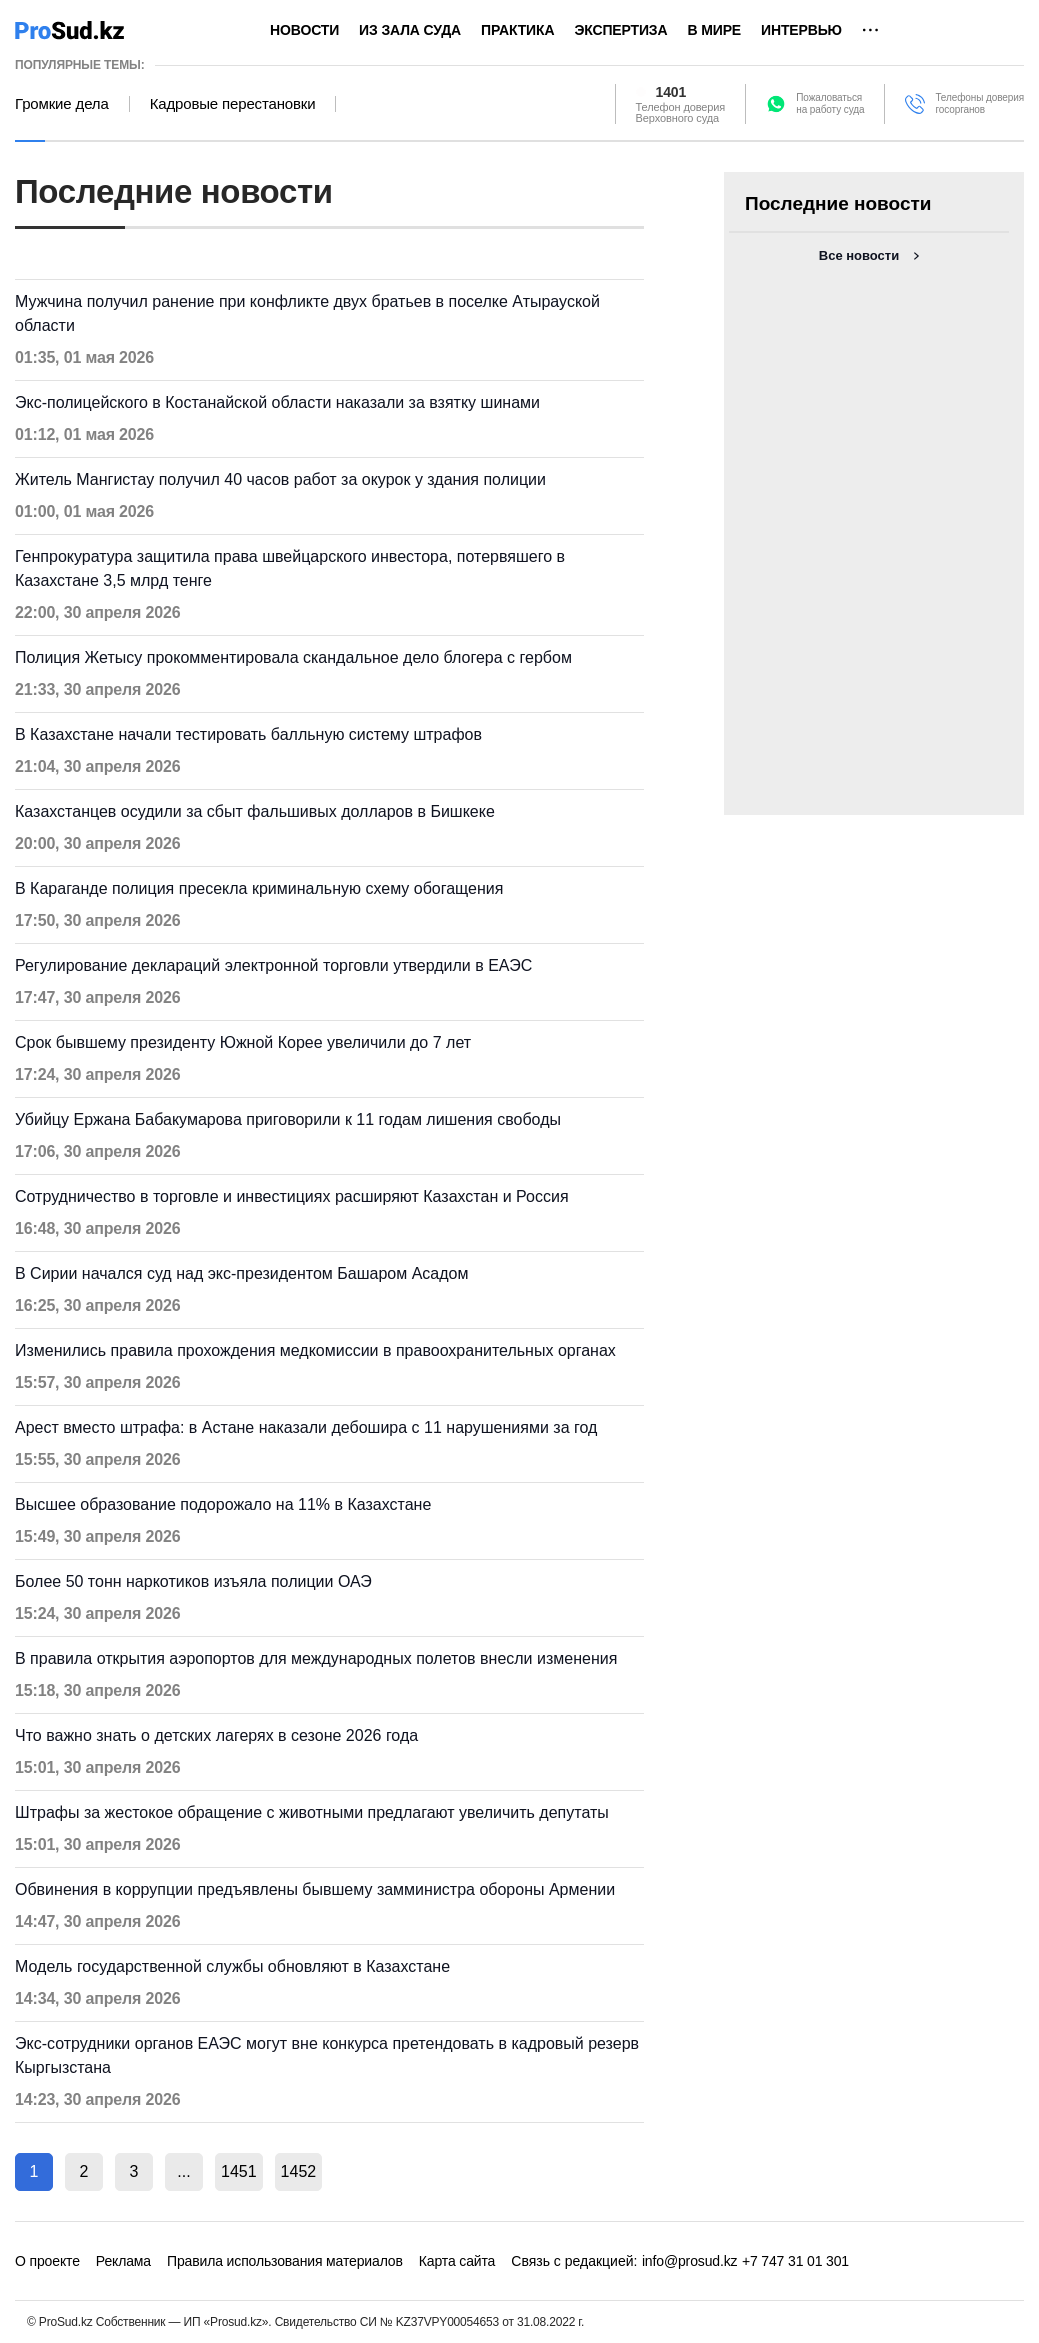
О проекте (47, 2261)
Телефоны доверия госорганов (979, 103)
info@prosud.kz (690, 2261)
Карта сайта (457, 2261)
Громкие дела (62, 104)
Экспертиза (620, 30)
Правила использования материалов (285, 2261)
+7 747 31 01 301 (795, 2261)
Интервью (801, 30)
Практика (517, 30)
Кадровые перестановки (233, 104)
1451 (239, 2171)
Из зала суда (410, 30)
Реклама (123, 2261)
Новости (304, 30)
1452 (299, 2171)
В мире (714, 30)
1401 (671, 92)
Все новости (859, 255)
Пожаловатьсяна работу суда (830, 103)
